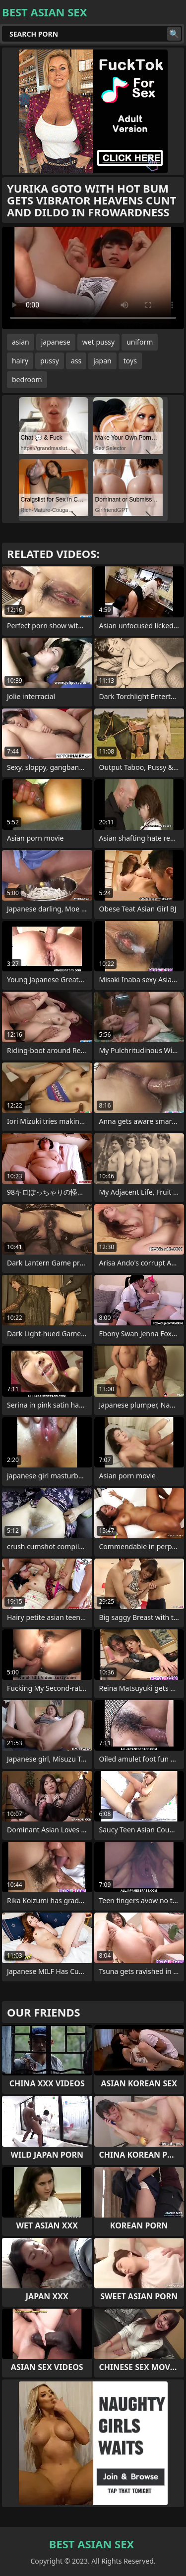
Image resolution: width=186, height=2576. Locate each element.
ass (76, 360)
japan (102, 360)
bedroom (27, 379)
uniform (139, 342)
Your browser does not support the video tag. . (93, 278)
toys (130, 360)
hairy (20, 360)
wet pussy (98, 342)
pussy (49, 360)
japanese (55, 342)
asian (20, 342)
